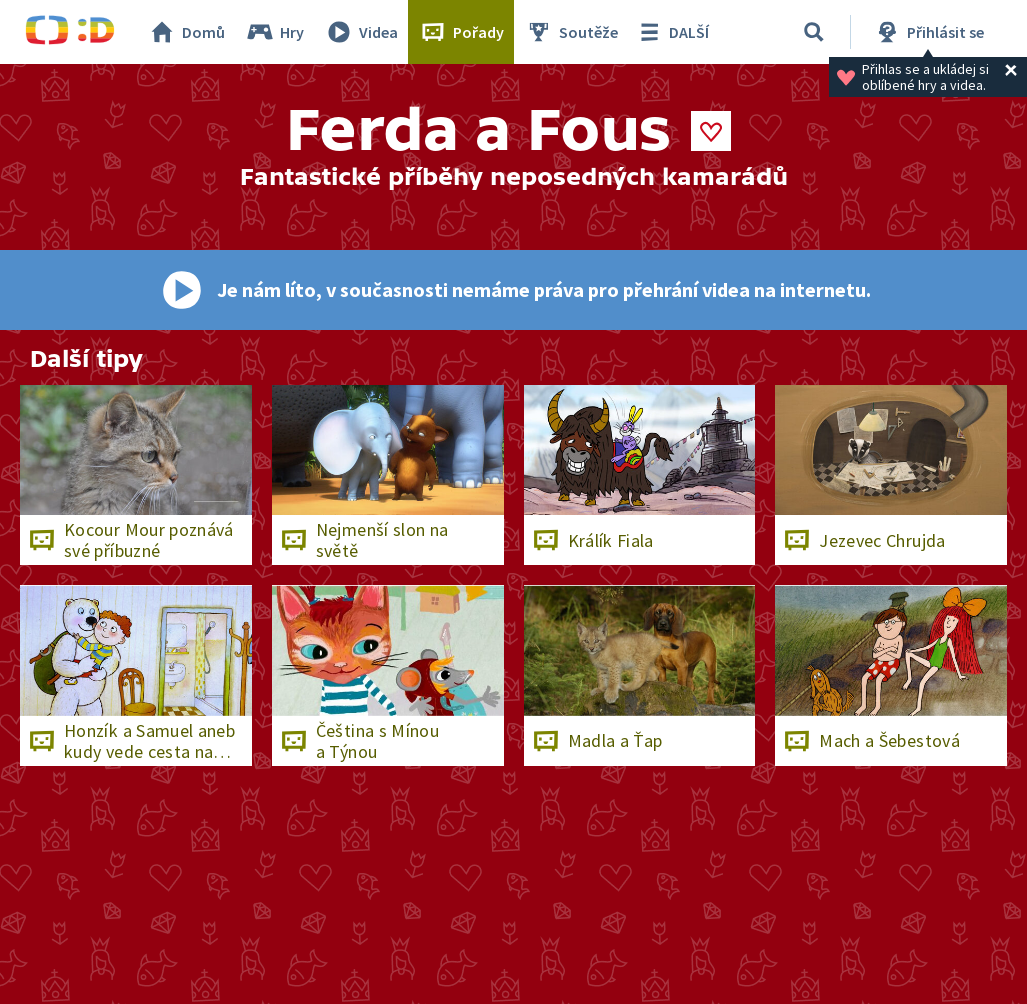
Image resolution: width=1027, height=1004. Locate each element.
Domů (186, 32)
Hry (274, 32)
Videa (361, 32)
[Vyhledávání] (814, 32)
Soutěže (571, 32)
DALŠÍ (671, 32)
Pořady (461, 32)
